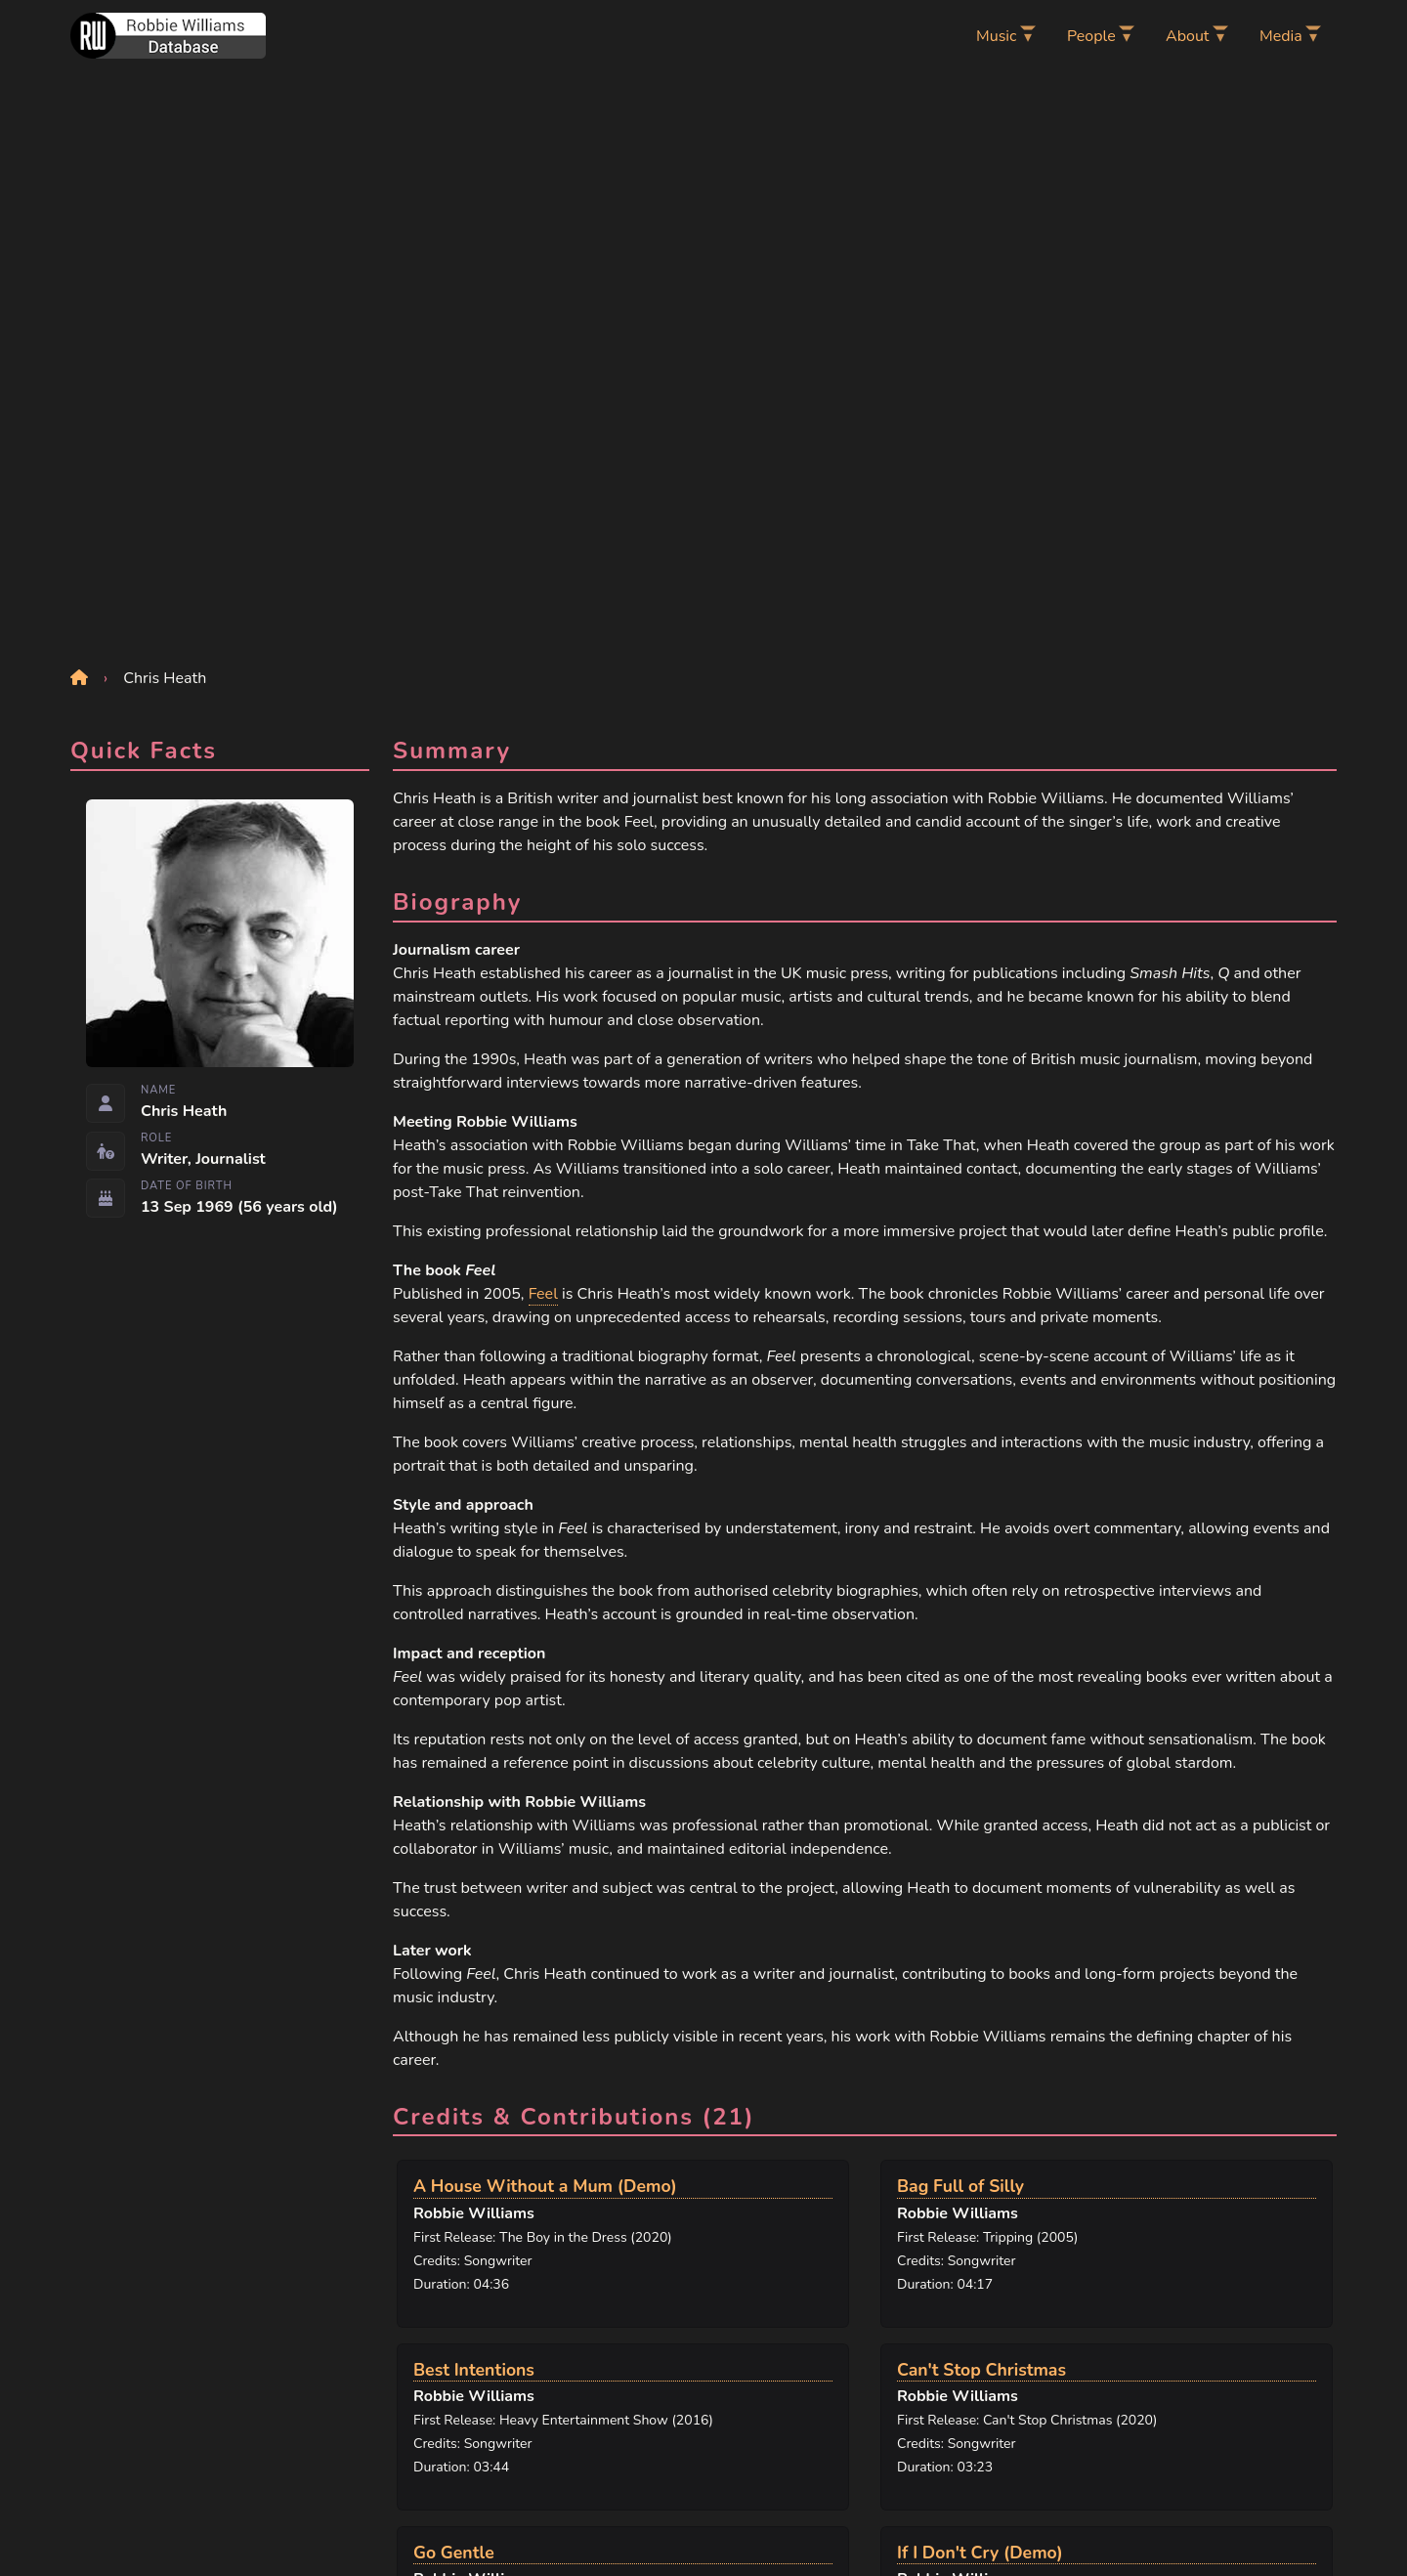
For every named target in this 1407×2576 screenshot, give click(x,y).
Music (996, 36)
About (1187, 36)
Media (1280, 36)
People (1091, 36)
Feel (543, 1294)
